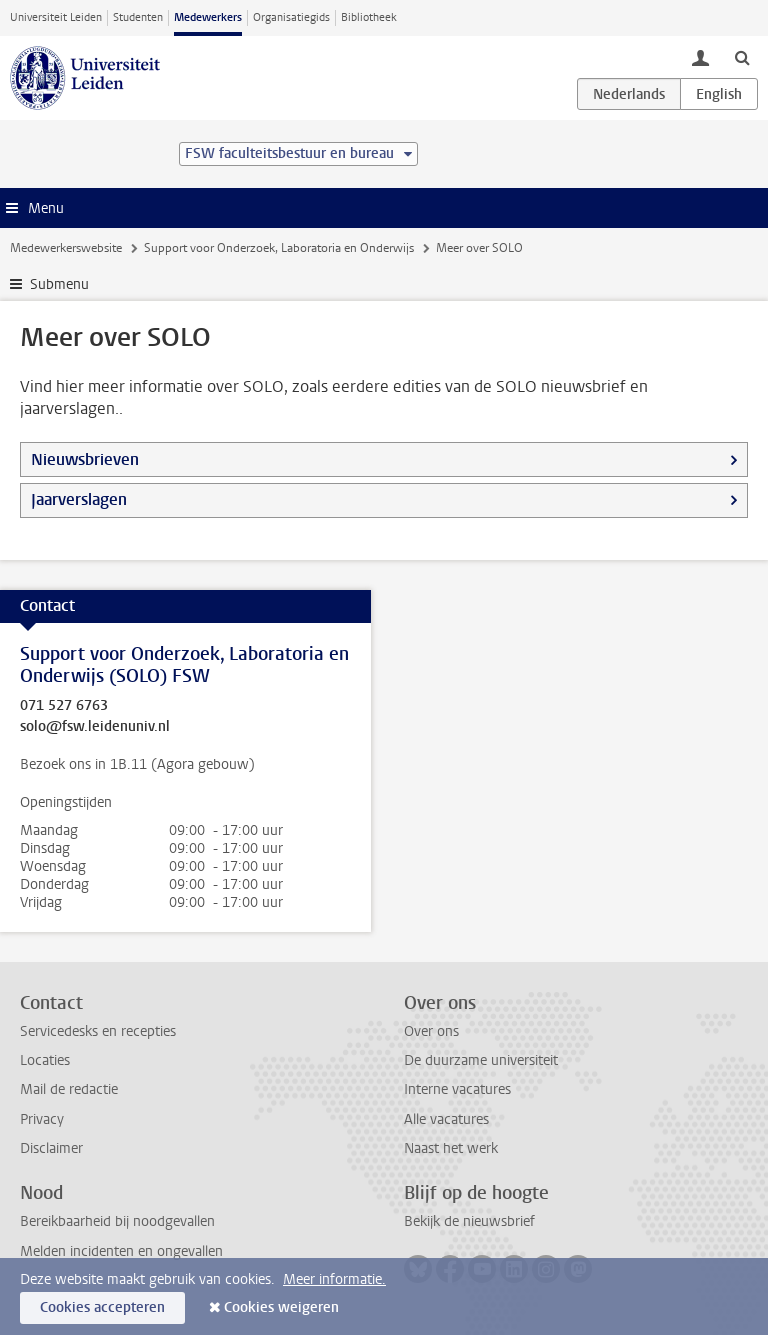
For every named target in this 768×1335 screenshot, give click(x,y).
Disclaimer (51, 1148)
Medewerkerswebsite (66, 248)
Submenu (59, 284)
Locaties (45, 1060)
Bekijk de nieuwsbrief (469, 1221)
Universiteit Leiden (56, 17)
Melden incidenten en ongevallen (121, 1251)
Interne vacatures (457, 1089)
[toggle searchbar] (742, 57)
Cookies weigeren (281, 1307)
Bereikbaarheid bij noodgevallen (117, 1221)
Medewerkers (208, 17)
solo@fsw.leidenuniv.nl (95, 727)
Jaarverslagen (79, 499)
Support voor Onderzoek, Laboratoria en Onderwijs (279, 248)
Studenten (138, 17)
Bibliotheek (369, 17)
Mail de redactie (69, 1089)
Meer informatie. (334, 1279)
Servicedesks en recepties (98, 1031)
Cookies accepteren (102, 1307)
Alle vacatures (446, 1119)
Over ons (431, 1031)
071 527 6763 (64, 706)
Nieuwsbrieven (85, 459)
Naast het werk (451, 1148)
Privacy (42, 1119)
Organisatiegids (291, 17)
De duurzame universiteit (481, 1060)
